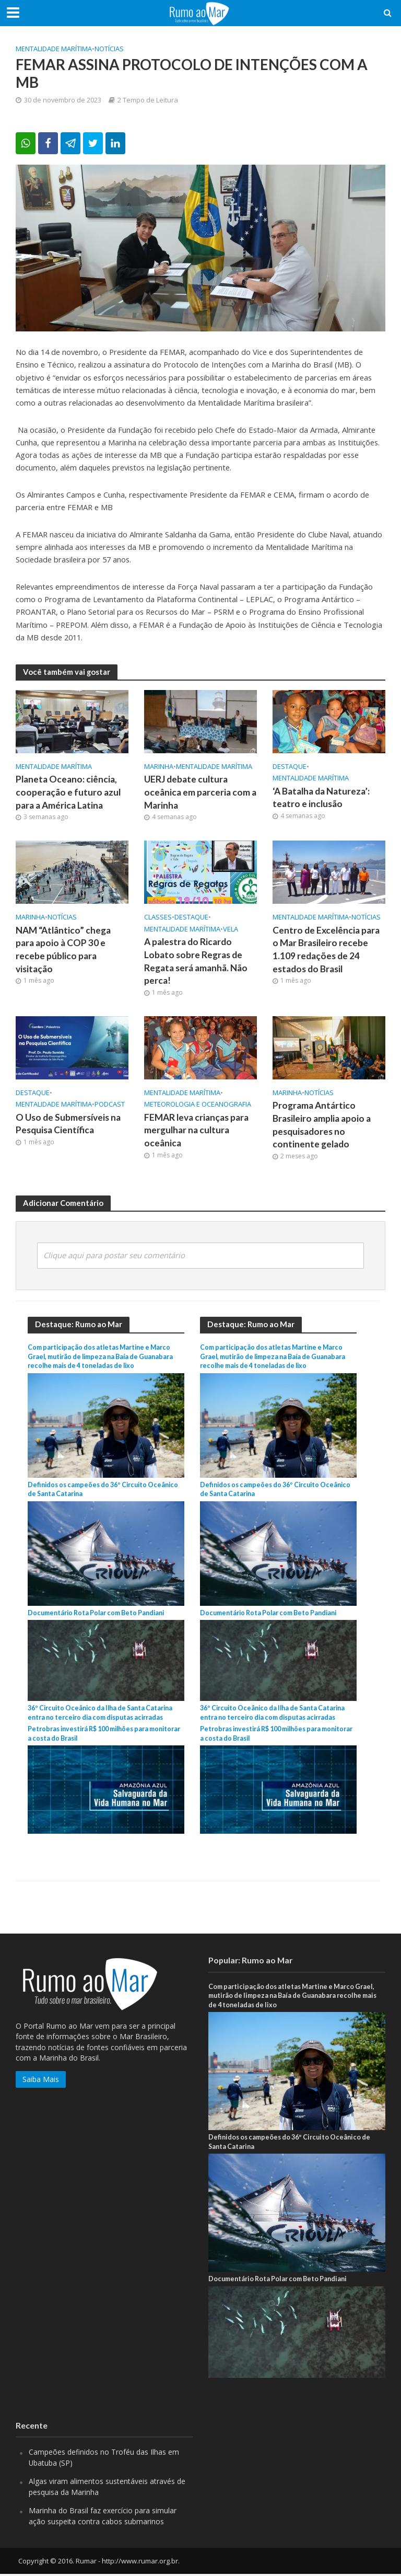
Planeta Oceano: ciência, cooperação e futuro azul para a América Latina (68, 792)
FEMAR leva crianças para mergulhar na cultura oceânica (197, 1132)
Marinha (158, 766)
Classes (158, 917)
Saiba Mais (40, 2081)
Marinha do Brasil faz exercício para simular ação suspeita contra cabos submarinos (102, 2518)
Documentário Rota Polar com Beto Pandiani (97, 1614)
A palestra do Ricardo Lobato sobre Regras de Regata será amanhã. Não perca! (195, 962)
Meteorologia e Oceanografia (197, 1105)
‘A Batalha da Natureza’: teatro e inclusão (322, 798)
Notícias (109, 48)
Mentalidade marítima (54, 48)
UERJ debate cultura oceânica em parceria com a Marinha (200, 792)
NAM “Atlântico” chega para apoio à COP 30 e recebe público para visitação (64, 951)
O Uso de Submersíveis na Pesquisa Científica (68, 1125)
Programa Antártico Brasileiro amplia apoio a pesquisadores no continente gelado (322, 1127)
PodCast (110, 1105)
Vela (230, 929)
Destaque (289, 766)
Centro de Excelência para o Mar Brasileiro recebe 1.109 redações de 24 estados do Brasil (327, 951)
